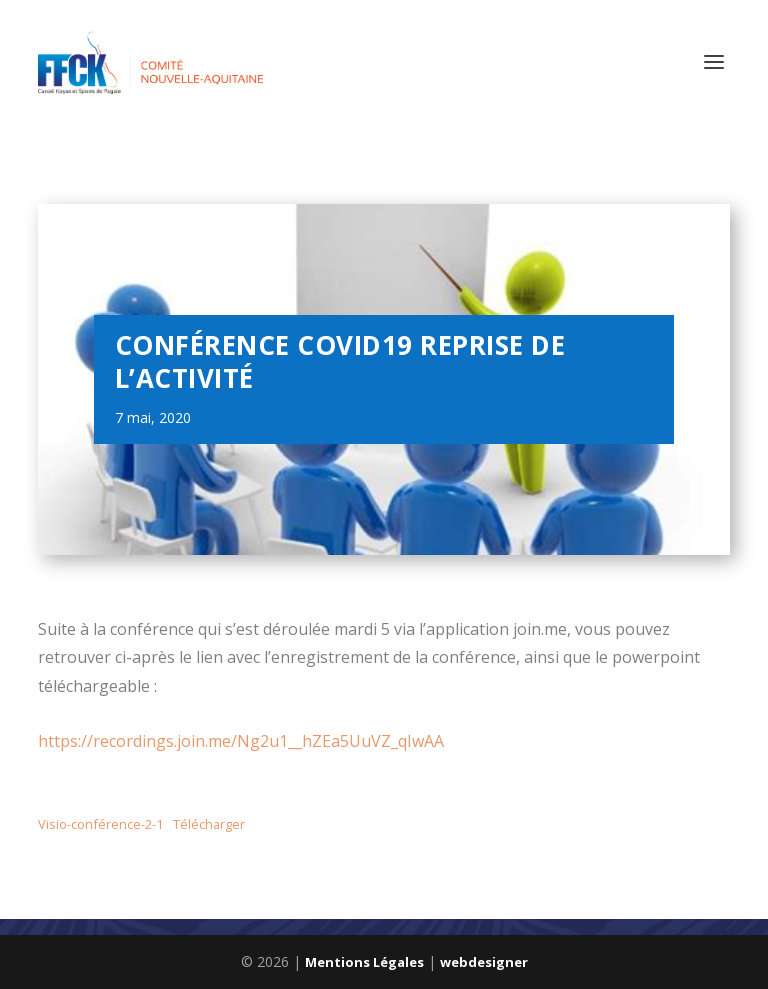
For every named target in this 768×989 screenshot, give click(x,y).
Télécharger (209, 824)
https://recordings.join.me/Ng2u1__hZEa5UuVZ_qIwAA (241, 741)
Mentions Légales (364, 962)
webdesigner (484, 962)
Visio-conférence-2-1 (100, 824)
